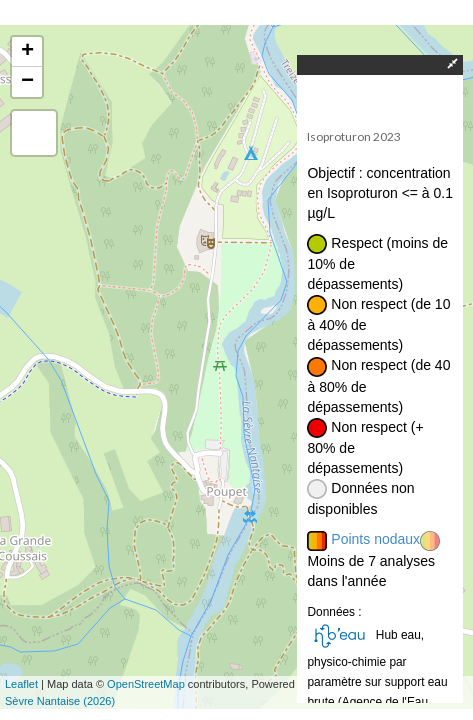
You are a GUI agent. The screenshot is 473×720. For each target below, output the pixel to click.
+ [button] (27, 52)
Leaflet (21, 684)
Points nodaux (375, 539)
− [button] (27, 82)
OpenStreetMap (146, 684)
